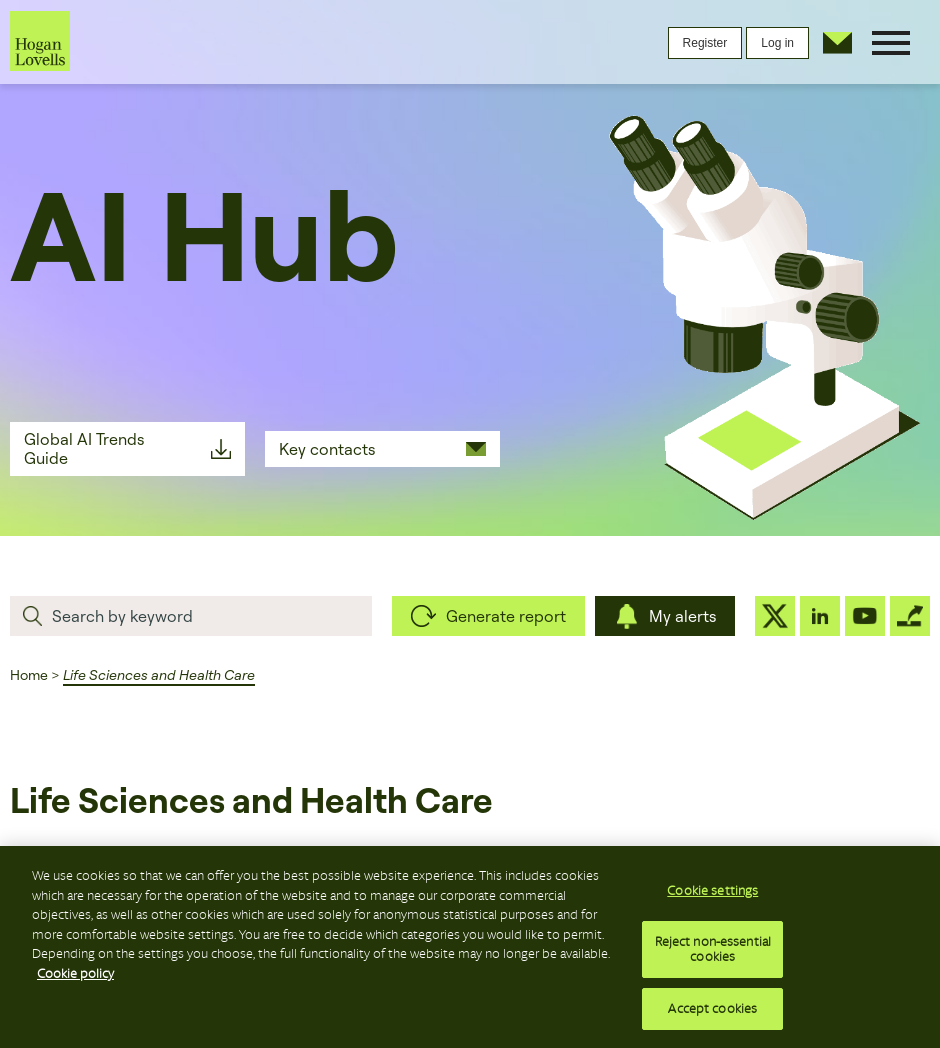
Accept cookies (712, 1014)
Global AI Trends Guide (84, 448)
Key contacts (327, 449)
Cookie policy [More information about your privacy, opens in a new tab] (75, 978)
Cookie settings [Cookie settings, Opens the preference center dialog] (712, 896)
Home (29, 675)
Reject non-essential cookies (713, 954)
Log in (777, 43)
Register (705, 43)
